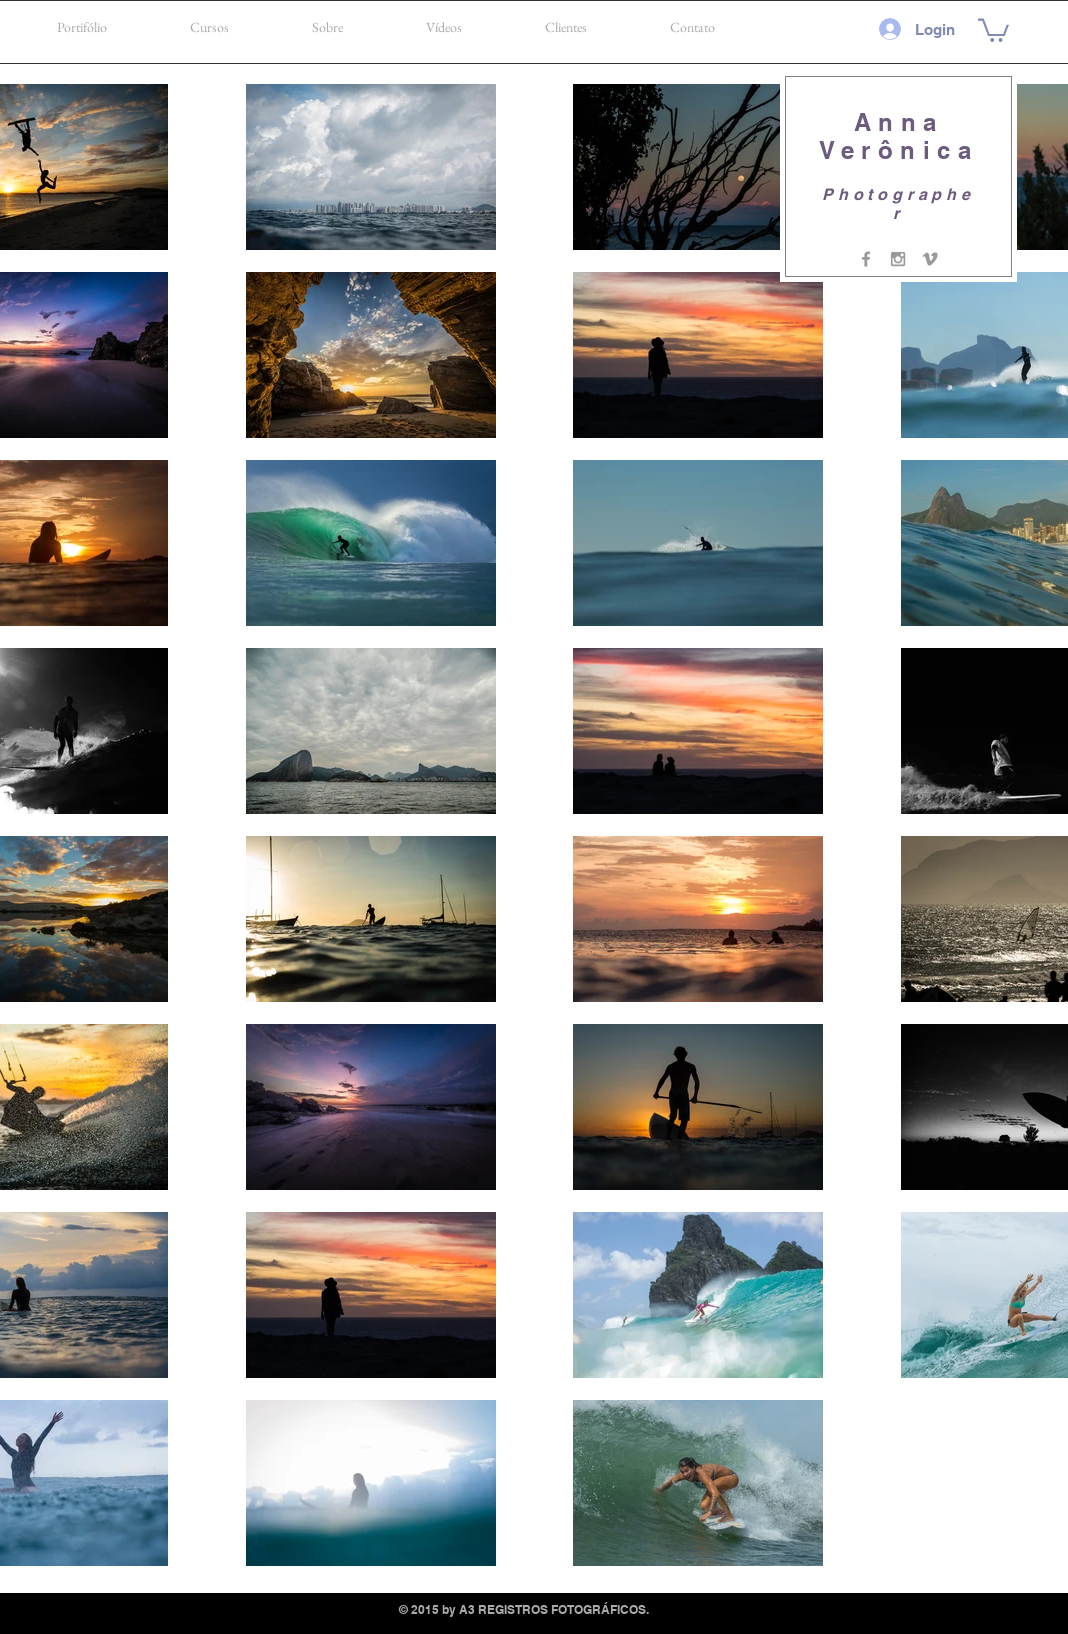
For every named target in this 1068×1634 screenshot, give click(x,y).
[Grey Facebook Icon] (866, 259)
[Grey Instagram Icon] (898, 259)
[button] (993, 29)
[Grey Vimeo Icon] (930, 259)
